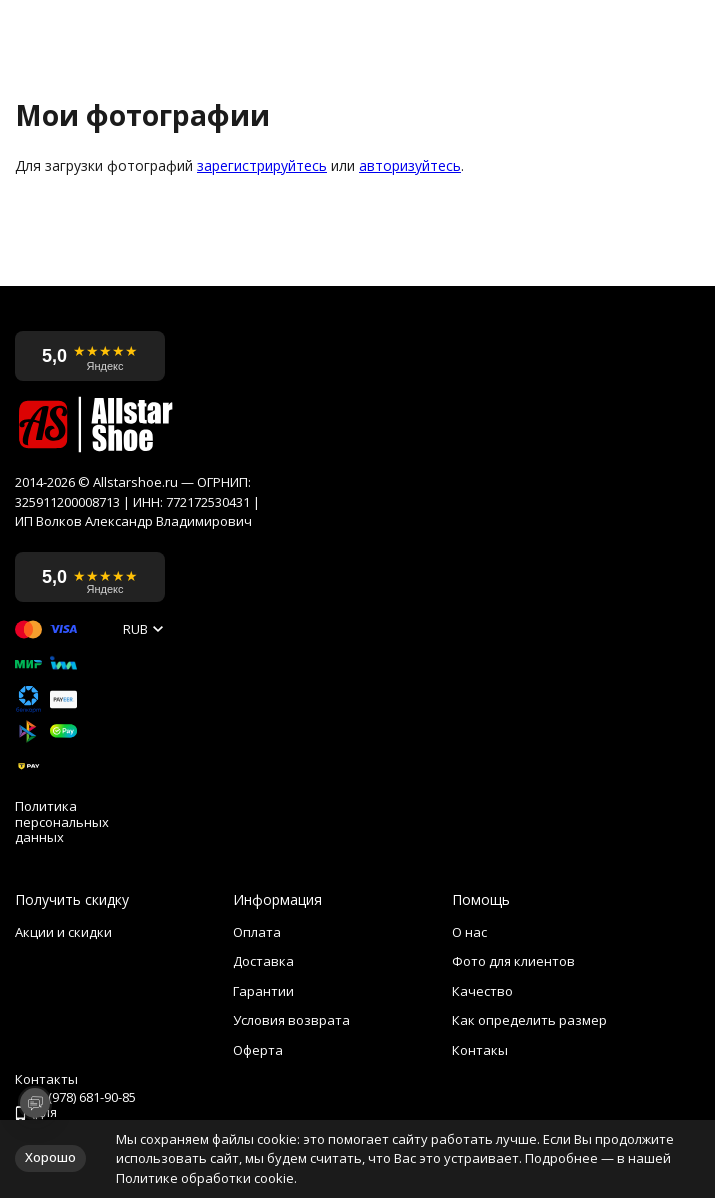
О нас (469, 932)
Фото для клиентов (513, 961)
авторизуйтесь (410, 165)
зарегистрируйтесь (262, 165)
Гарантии (263, 991)
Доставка (263, 961)
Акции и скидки (63, 932)
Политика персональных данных (62, 822)
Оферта (258, 1050)
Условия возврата (291, 1020)
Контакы (480, 1050)
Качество (482, 991)
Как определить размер (529, 1020)
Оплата (257, 932)
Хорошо (50, 1157)
